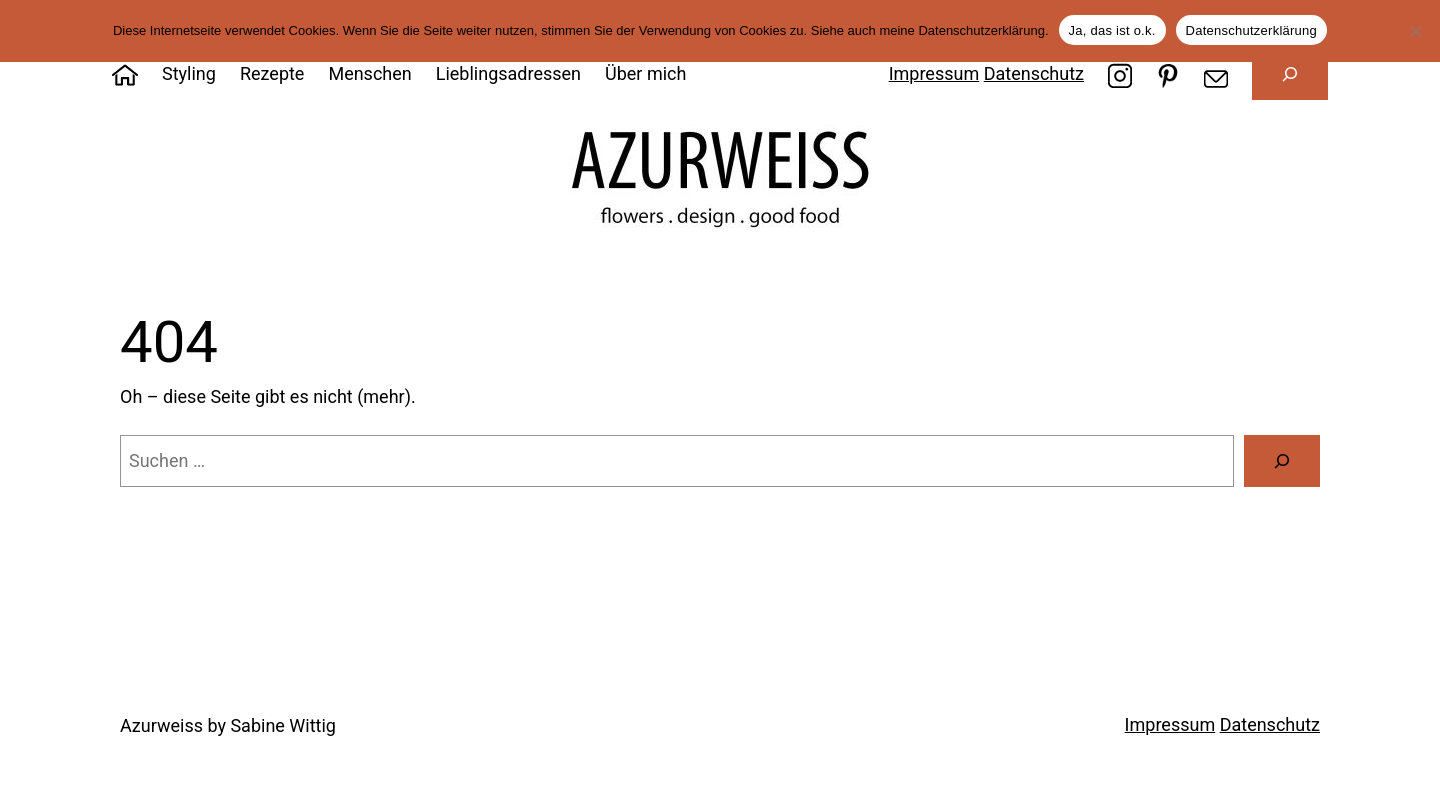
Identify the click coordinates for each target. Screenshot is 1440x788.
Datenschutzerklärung (1251, 30)
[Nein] (1415, 31)
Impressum (934, 73)
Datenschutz (1034, 73)
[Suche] (1282, 461)
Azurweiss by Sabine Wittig (228, 725)
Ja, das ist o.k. (1112, 30)
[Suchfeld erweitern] (1290, 74)
